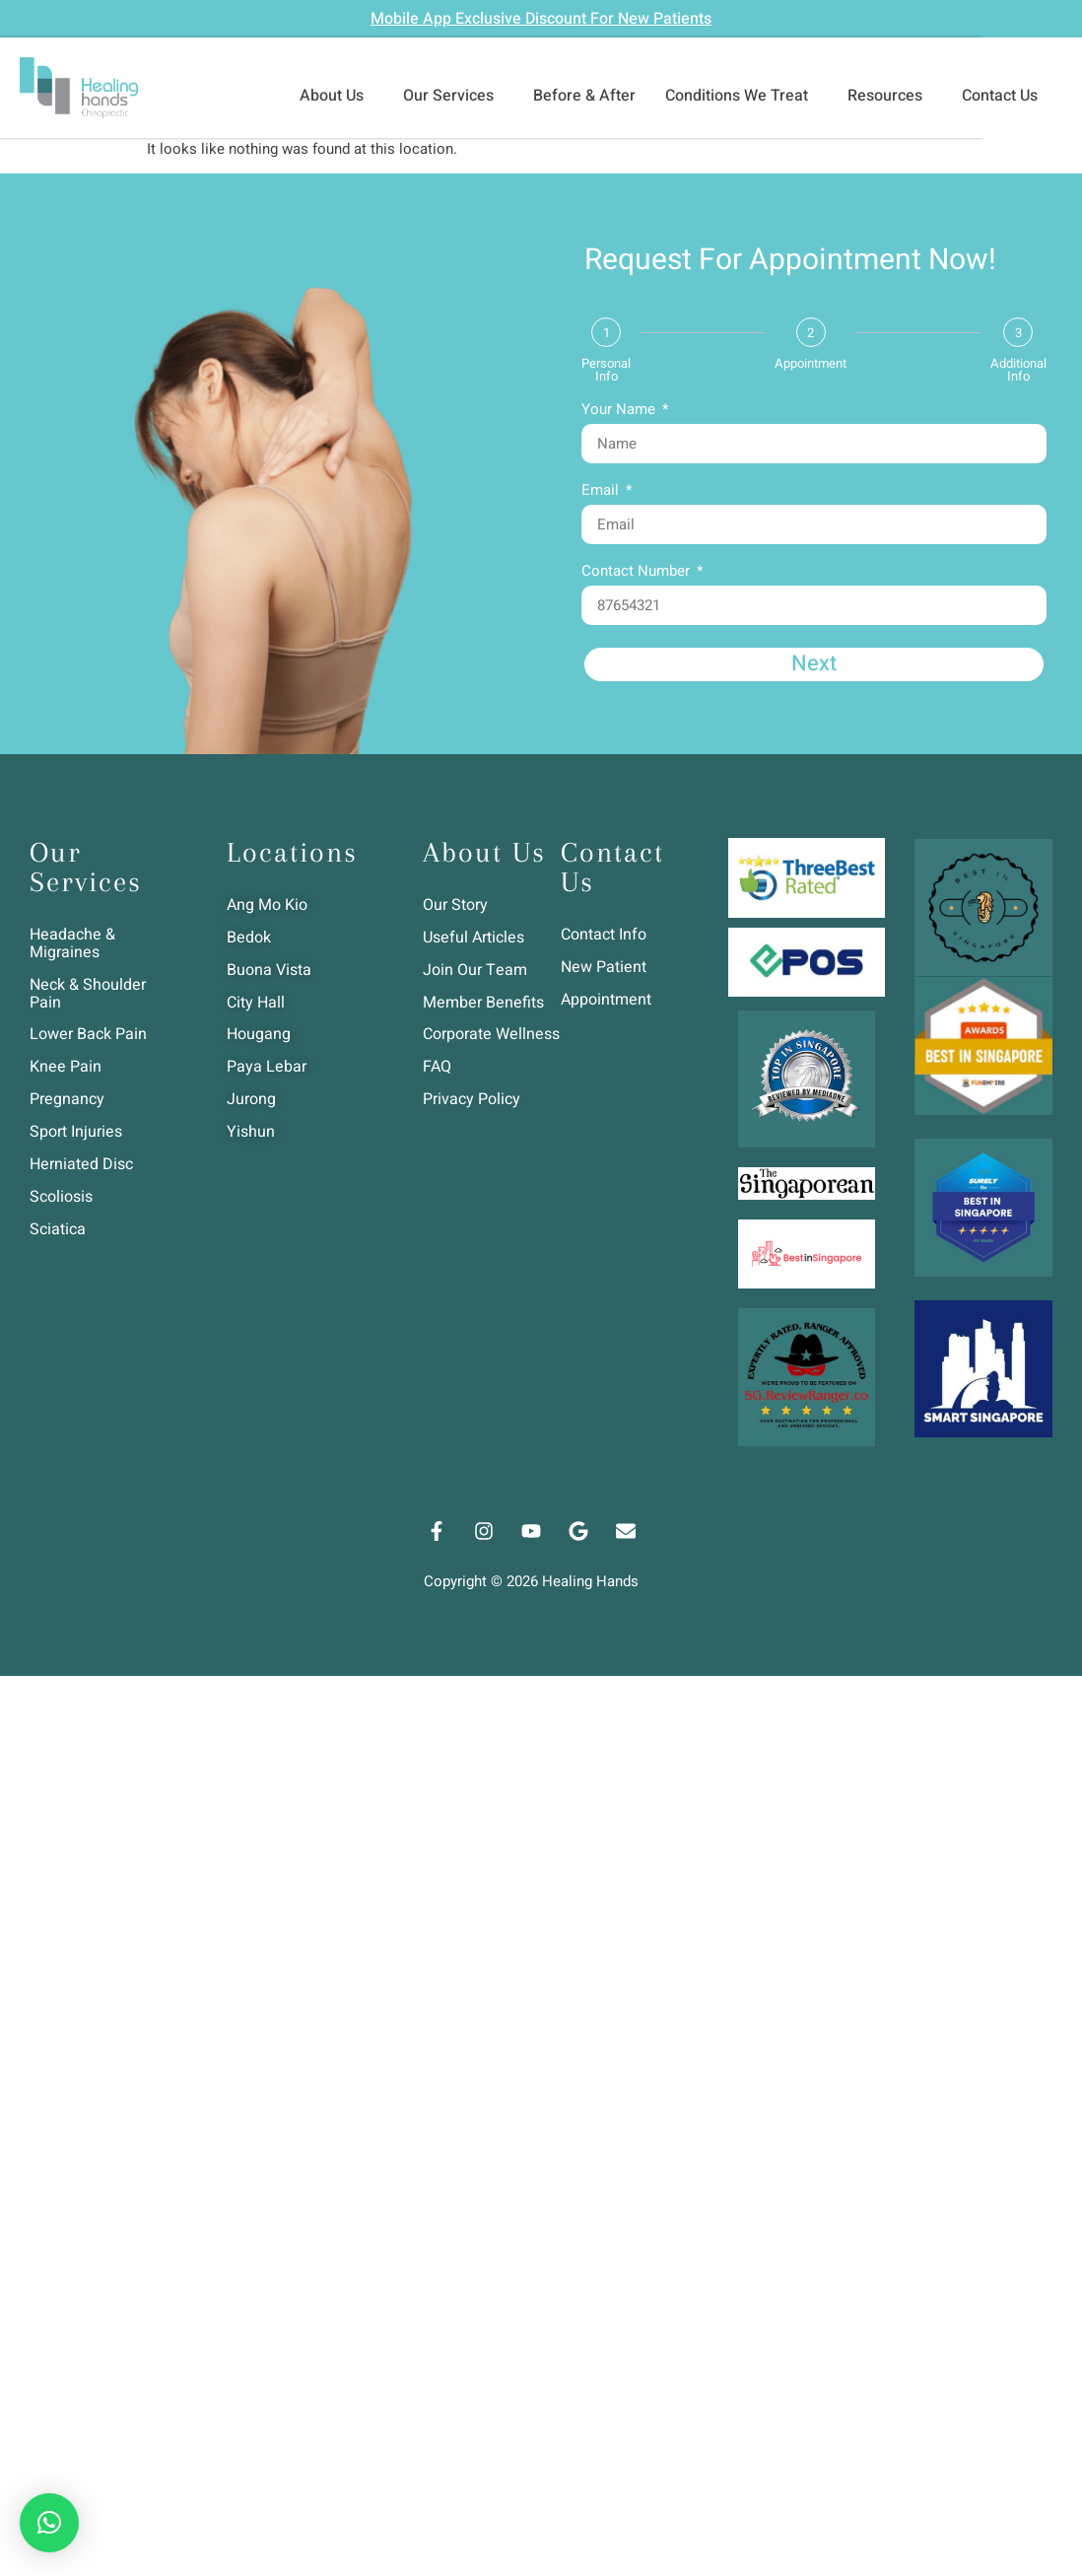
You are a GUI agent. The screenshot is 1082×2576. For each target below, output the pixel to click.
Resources (889, 95)
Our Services (453, 95)
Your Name (620, 411)
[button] (49, 2522)
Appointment (810, 363)
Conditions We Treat (741, 95)
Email (602, 492)
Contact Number (637, 573)
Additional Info (1018, 370)
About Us (336, 95)
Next (814, 664)
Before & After (584, 95)
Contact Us (1005, 95)
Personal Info (606, 370)
